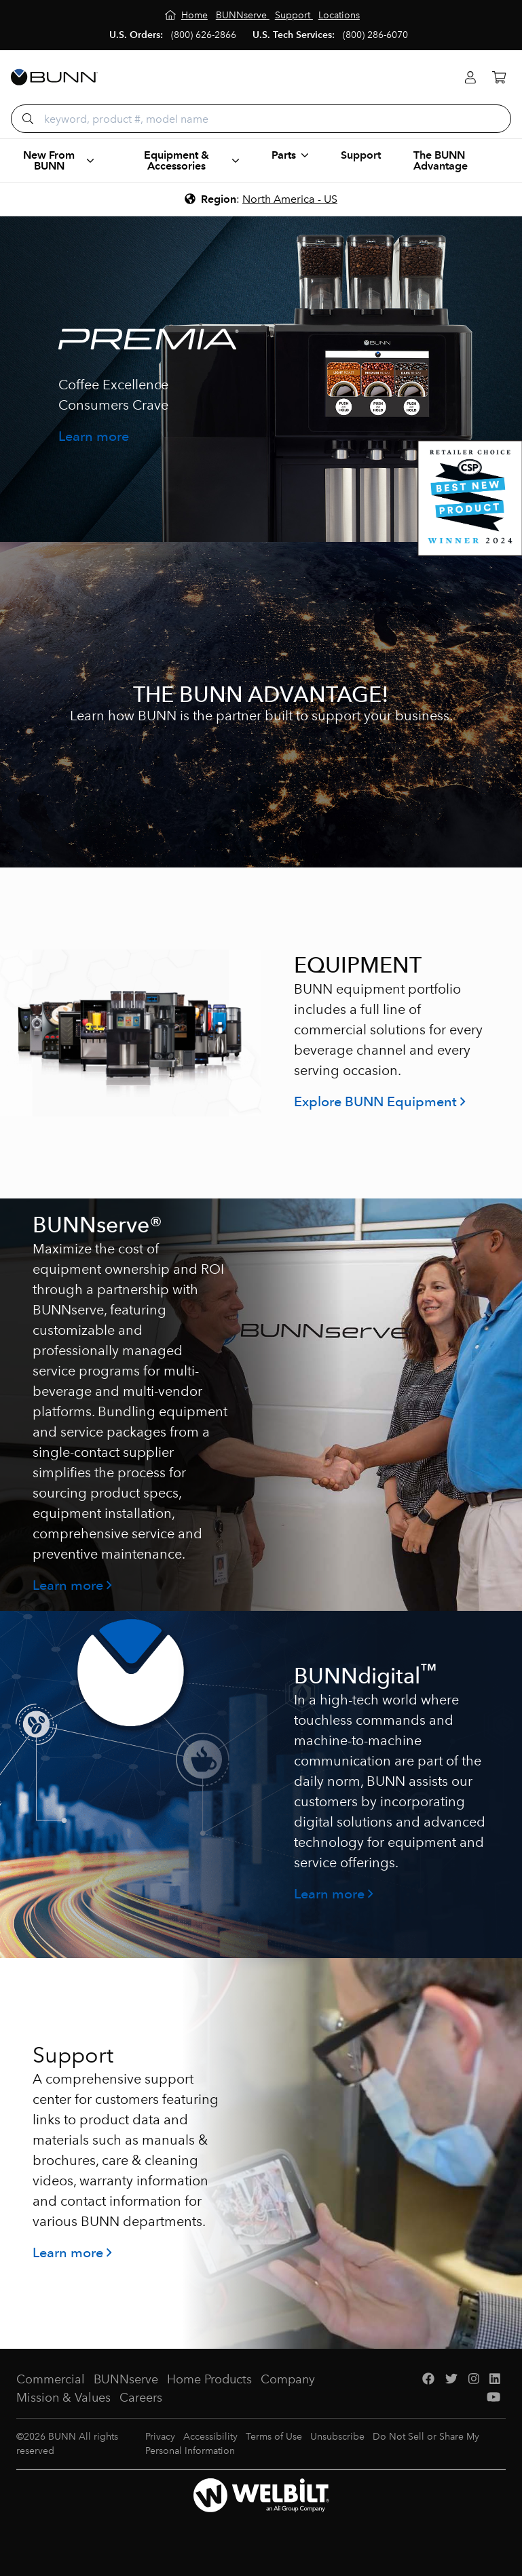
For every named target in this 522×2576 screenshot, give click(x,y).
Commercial (50, 2379)
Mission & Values (63, 2397)
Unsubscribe (337, 2436)
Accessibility (210, 2436)
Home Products (209, 2379)
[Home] (186, 15)
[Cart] (499, 78)
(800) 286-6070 (375, 35)
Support (361, 155)
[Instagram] (473, 2379)
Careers (140, 2397)
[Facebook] (428, 2379)
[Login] (470, 78)
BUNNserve (126, 2379)
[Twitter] (451, 2379)
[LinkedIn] (494, 2379)
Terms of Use (274, 2436)
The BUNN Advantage (440, 160)
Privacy (160, 2436)
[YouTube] (493, 2398)
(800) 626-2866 (203, 35)
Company (288, 2379)
